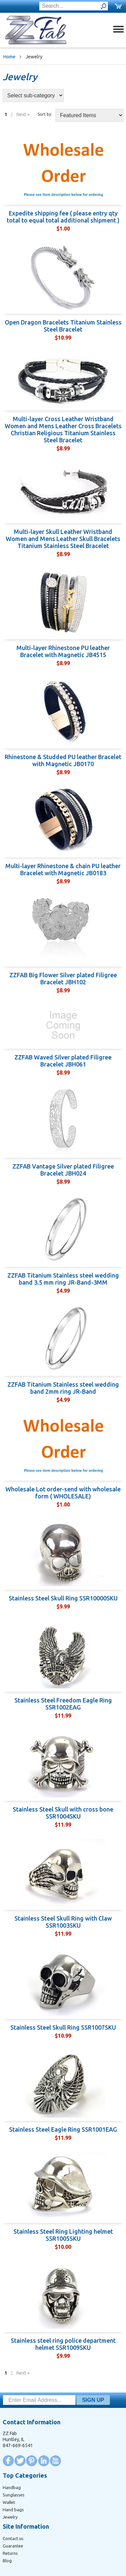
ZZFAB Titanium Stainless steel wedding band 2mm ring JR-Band (63, 1388)
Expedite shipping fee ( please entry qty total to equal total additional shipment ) (63, 217)
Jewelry (10, 2517)
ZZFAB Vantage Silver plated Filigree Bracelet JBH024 (63, 1170)
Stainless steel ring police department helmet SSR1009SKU (63, 2344)
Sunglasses (14, 2494)
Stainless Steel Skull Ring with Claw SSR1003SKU (63, 1922)
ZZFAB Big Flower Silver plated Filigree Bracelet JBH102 (63, 978)
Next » (23, 114)
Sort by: (45, 114)
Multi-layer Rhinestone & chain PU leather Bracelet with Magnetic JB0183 (63, 869)
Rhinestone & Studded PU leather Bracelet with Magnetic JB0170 (63, 760)
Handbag (12, 2487)
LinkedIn (43, 2460)
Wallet (9, 2502)
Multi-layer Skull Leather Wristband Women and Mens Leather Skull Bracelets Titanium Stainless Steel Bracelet (63, 538)
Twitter (20, 2460)
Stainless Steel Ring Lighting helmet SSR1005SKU (63, 2235)
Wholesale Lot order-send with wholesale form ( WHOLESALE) (63, 1492)
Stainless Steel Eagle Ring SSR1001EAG (63, 2129)
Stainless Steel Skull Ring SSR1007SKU (63, 2027)
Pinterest (31, 2460)
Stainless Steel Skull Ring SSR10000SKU (63, 1598)
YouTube (55, 2460)
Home (9, 56)
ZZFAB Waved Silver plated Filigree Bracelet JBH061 (63, 1061)
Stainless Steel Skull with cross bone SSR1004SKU (63, 1813)
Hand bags (13, 2509)
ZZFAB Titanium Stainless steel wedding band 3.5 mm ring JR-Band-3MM (63, 1279)
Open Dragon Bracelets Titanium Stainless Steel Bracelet (63, 326)
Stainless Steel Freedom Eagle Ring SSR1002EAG (63, 1704)
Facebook (8, 2460)
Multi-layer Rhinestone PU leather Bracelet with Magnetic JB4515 (63, 651)
